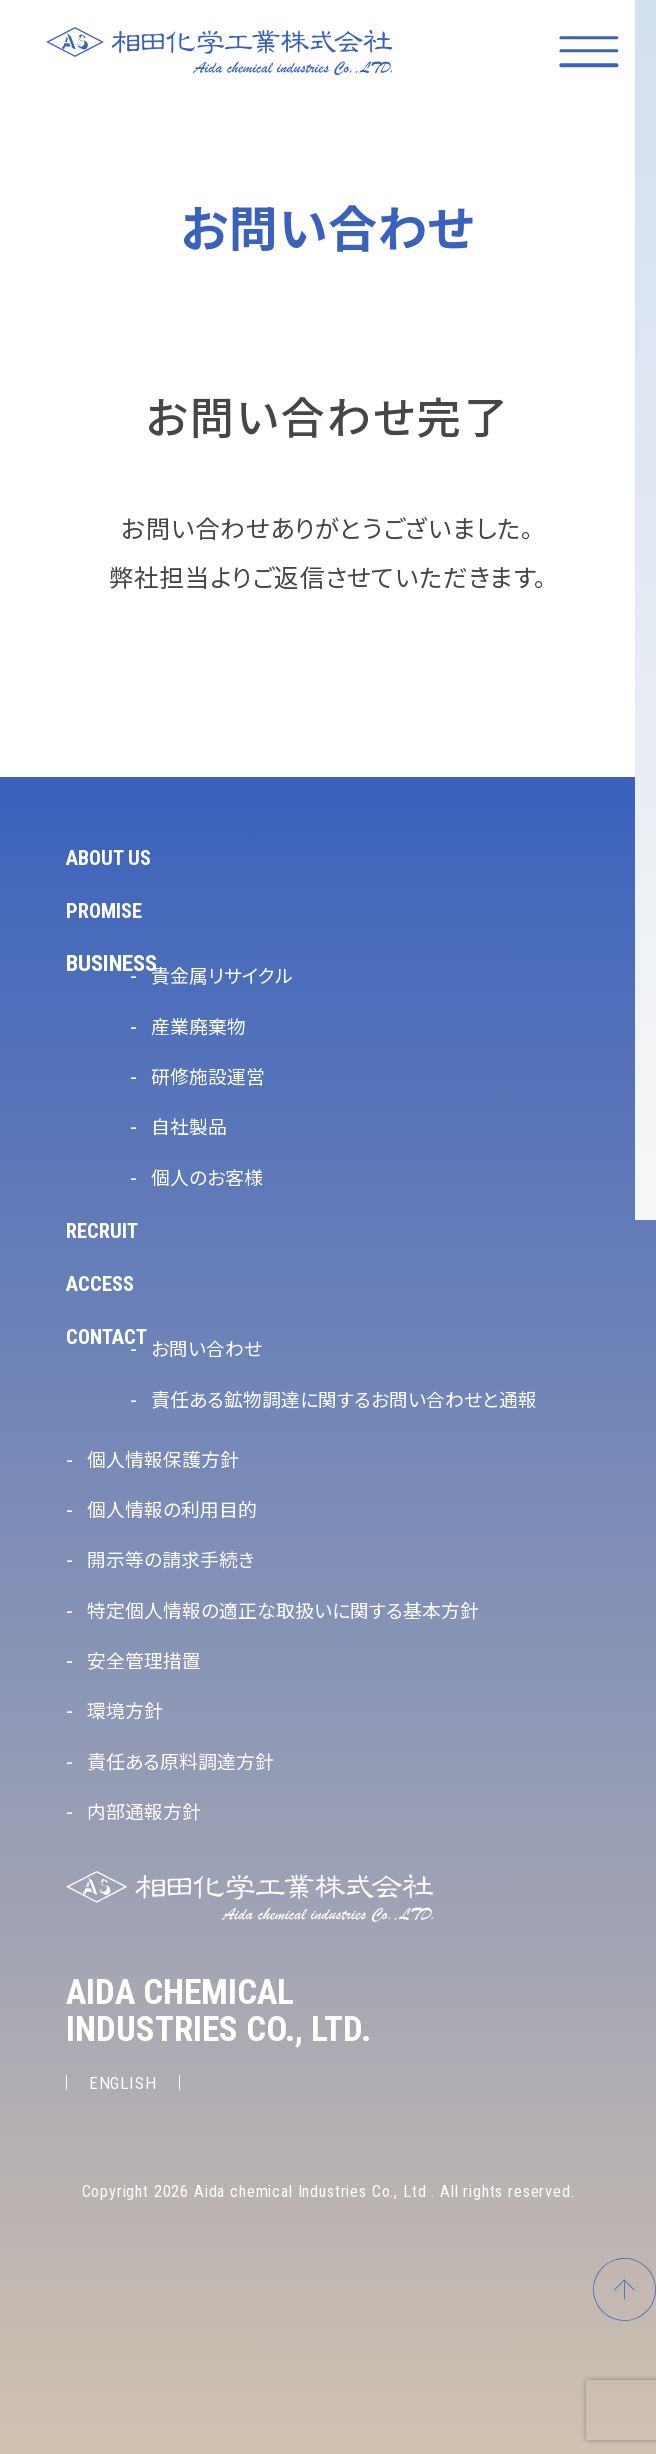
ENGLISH (126, 2082)
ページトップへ (621, 2270)
